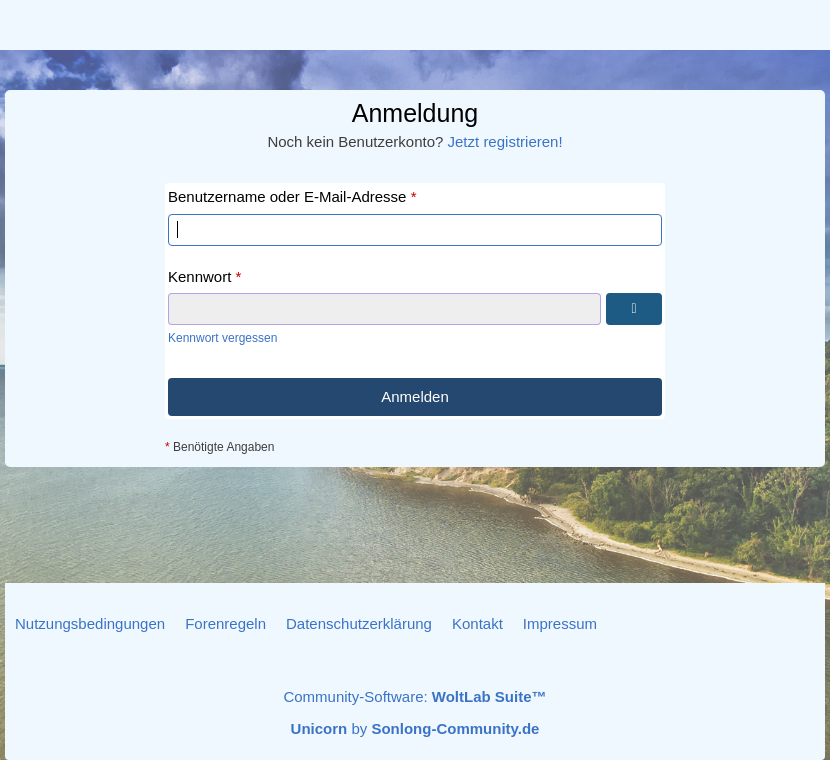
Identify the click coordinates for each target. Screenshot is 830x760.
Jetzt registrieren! (505, 141)
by (415, 728)
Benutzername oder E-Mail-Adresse (287, 196)
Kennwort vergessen (222, 338)
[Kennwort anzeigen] (634, 309)
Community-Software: (414, 696)
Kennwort (199, 276)
